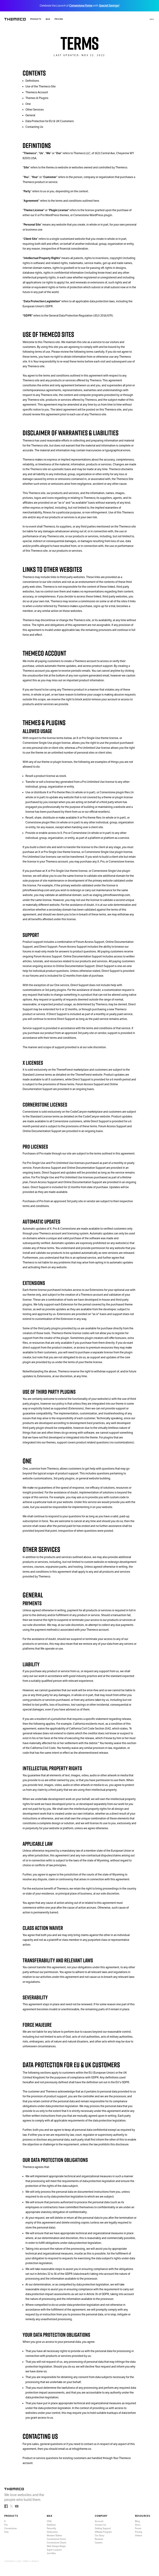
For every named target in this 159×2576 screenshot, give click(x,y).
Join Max (51, 2553)
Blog (137, 2521)
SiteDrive (51, 2524)
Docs (137, 2524)
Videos (138, 2535)
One (6, 2531)
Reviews (99, 2539)
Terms (25, 2561)
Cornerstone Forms (80, 5)
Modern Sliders (54, 2535)
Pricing (59, 19)
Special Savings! (109, 5)
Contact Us (100, 2524)
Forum (138, 2528)
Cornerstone (10, 2528)
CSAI (49, 2521)
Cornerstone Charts (56, 2542)
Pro (6, 2524)
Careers (98, 2542)
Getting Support (103, 2528)
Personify (51, 2528)
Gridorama (52, 2531)
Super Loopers (54, 2549)
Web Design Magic (56, 2546)
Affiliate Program (103, 2531)
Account (99, 2521)
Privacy (35, 2561)
